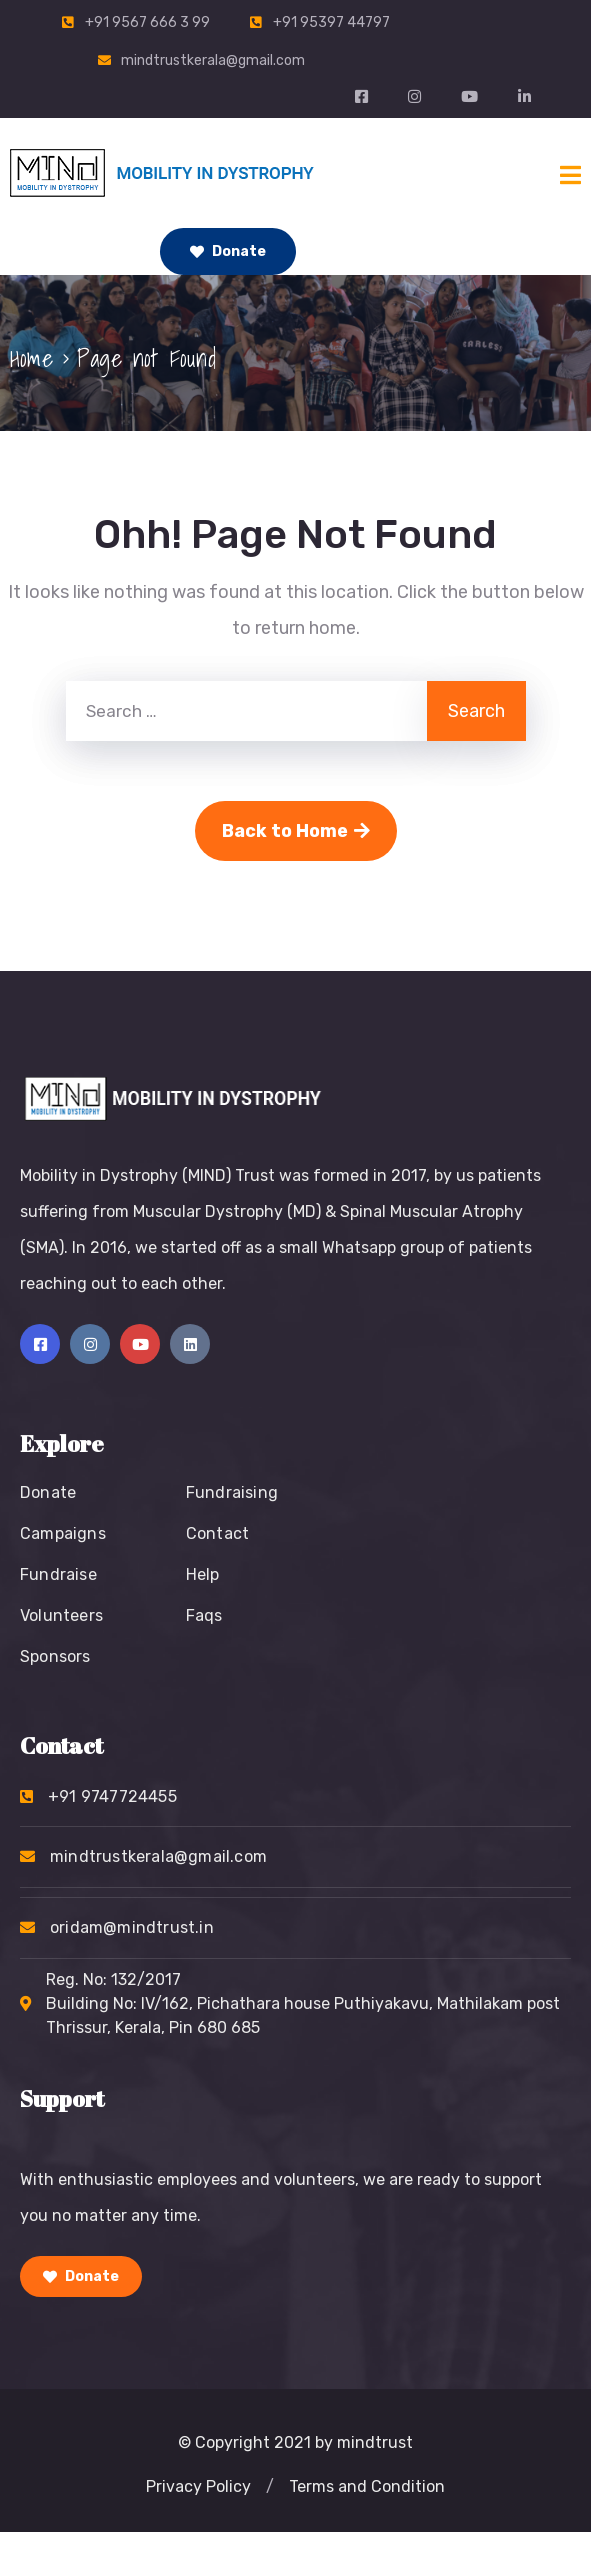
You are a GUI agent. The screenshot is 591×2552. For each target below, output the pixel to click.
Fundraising (232, 1492)
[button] (270, 2487)
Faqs (204, 1615)
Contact (217, 1533)
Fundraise (58, 1574)
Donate (228, 251)
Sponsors (55, 1656)
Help (203, 1574)
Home (31, 358)
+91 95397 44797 (331, 22)
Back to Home (296, 831)
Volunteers (61, 1615)
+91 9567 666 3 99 (147, 22)
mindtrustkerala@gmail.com (213, 60)
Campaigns (63, 1533)
